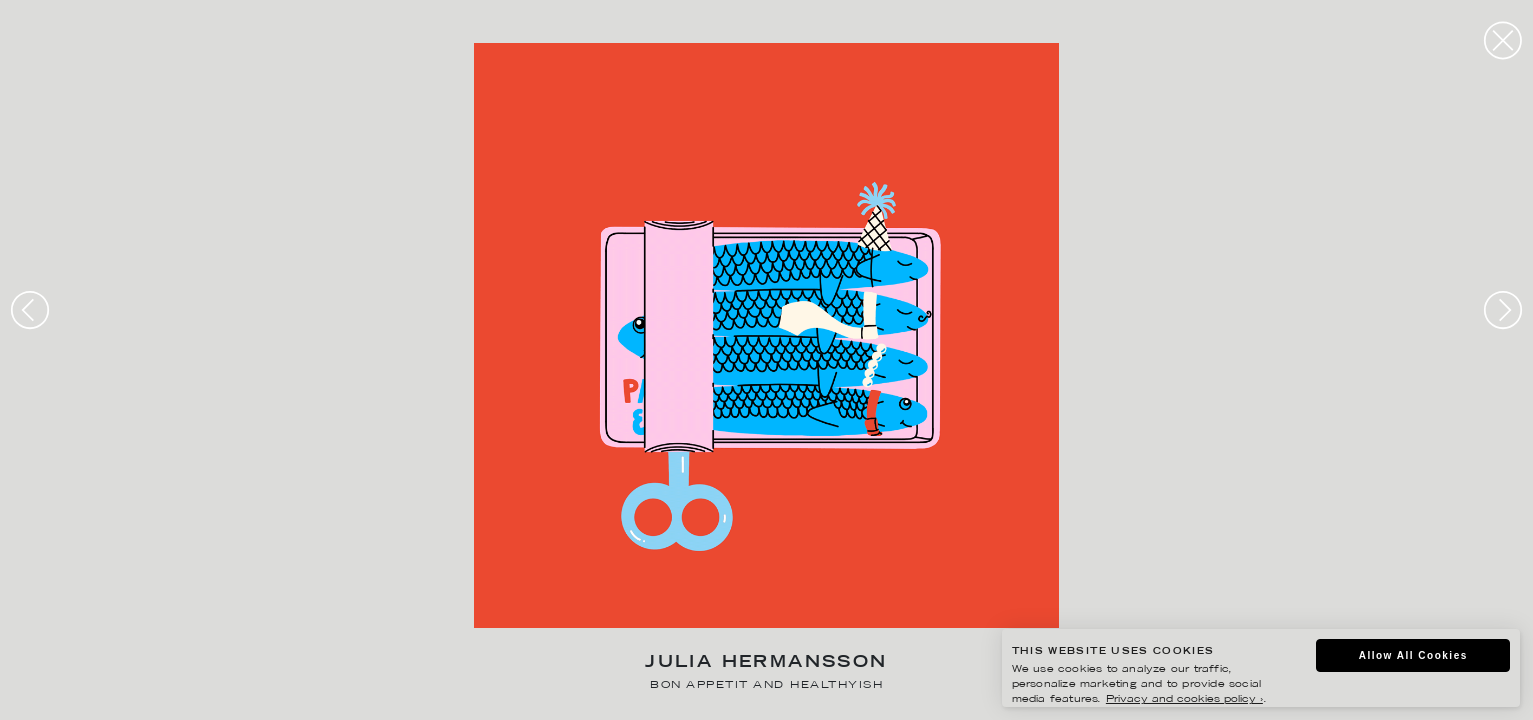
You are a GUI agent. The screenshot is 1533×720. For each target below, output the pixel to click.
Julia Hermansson (766, 663)
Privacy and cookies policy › (1184, 699)
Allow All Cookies (1413, 655)
